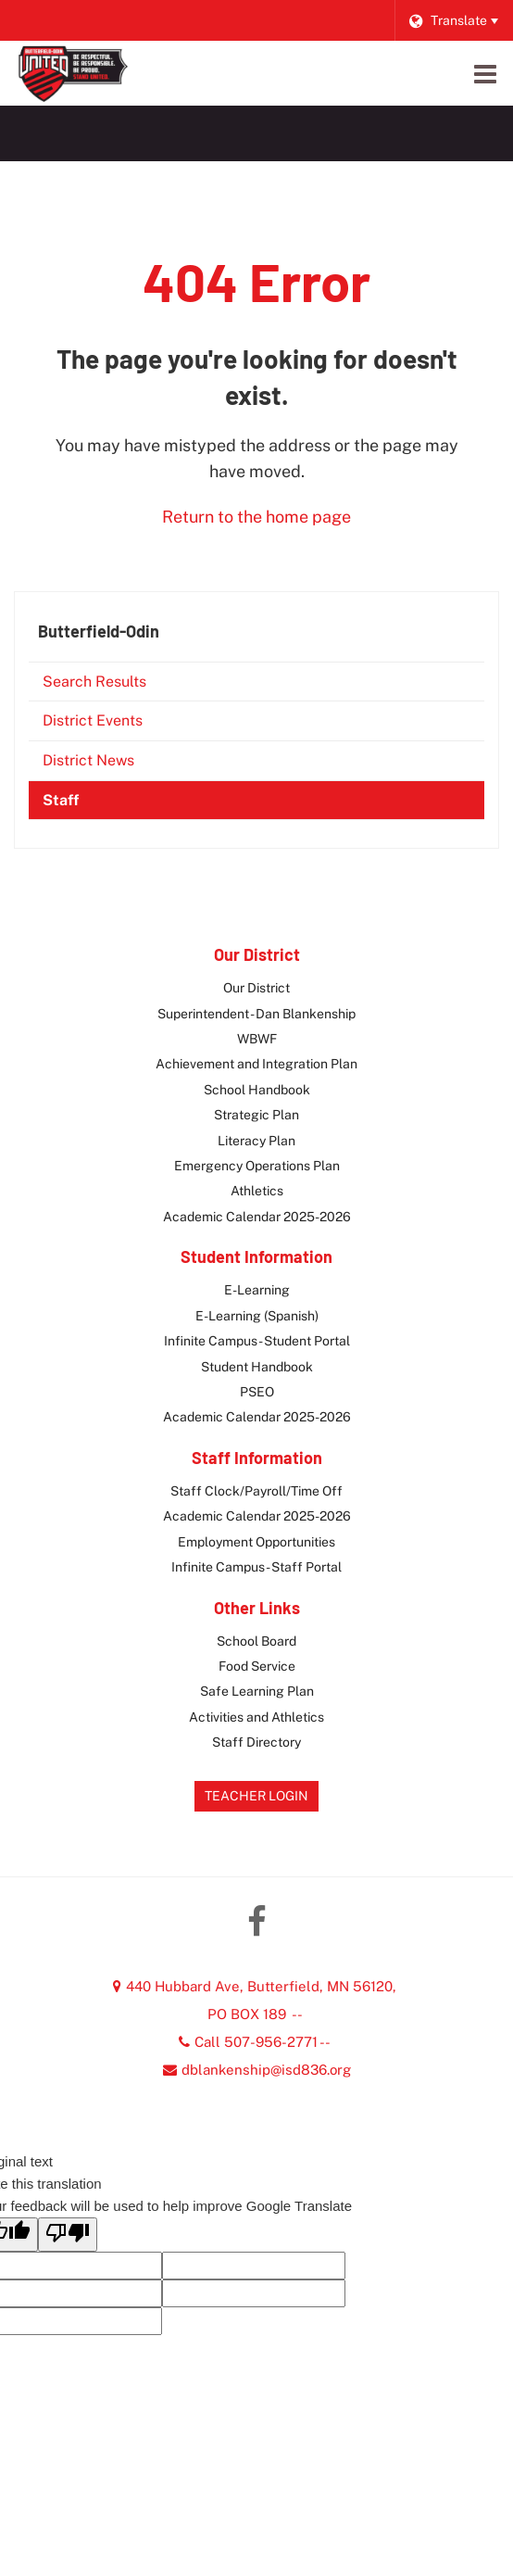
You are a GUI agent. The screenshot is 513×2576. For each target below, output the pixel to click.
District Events (93, 720)
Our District (256, 987)
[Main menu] (485, 73)
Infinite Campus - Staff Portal (256, 1566)
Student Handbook (257, 1366)
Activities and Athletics (256, 1717)
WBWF (257, 1038)
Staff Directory (256, 1742)
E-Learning (257, 1289)
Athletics (257, 1190)
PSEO (257, 1391)
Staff (61, 800)
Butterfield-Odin (98, 631)
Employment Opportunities (256, 1541)
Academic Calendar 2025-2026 (257, 1216)
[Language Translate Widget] (453, 20)
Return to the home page (256, 516)
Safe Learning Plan (257, 1691)
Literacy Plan (256, 1140)
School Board (256, 1641)
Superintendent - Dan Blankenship (256, 1013)
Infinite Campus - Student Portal (257, 1340)
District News (88, 760)
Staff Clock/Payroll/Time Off (256, 1491)
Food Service (257, 1666)
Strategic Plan (256, 1114)
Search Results (94, 681)
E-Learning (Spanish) (257, 1315)
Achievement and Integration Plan (256, 1063)
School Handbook (257, 1089)
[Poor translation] (67, 2234)
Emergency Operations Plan (257, 1165)
